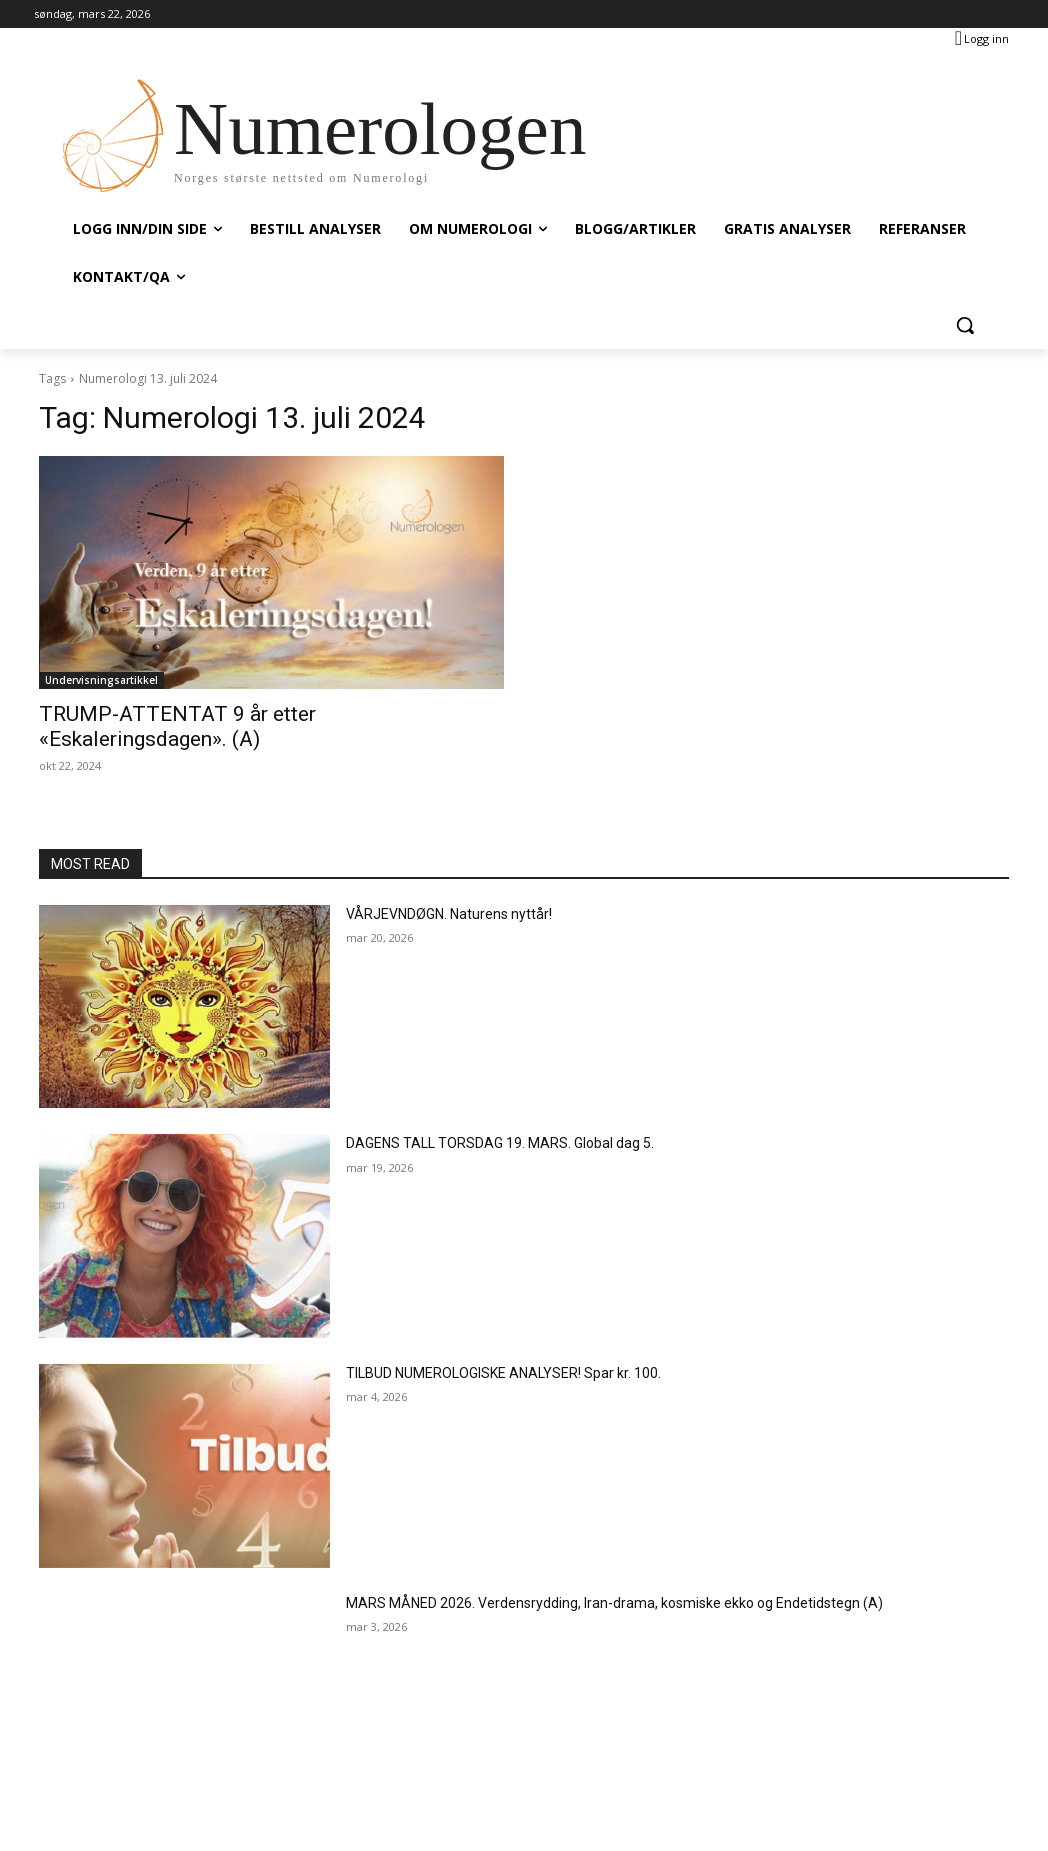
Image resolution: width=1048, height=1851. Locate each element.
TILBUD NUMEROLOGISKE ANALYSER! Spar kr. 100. (503, 1373)
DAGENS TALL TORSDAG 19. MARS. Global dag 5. (500, 1143)
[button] (965, 325)
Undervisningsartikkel (101, 680)
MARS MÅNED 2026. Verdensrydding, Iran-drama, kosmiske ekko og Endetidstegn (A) (614, 1603)
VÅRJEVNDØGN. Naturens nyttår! (449, 914)
